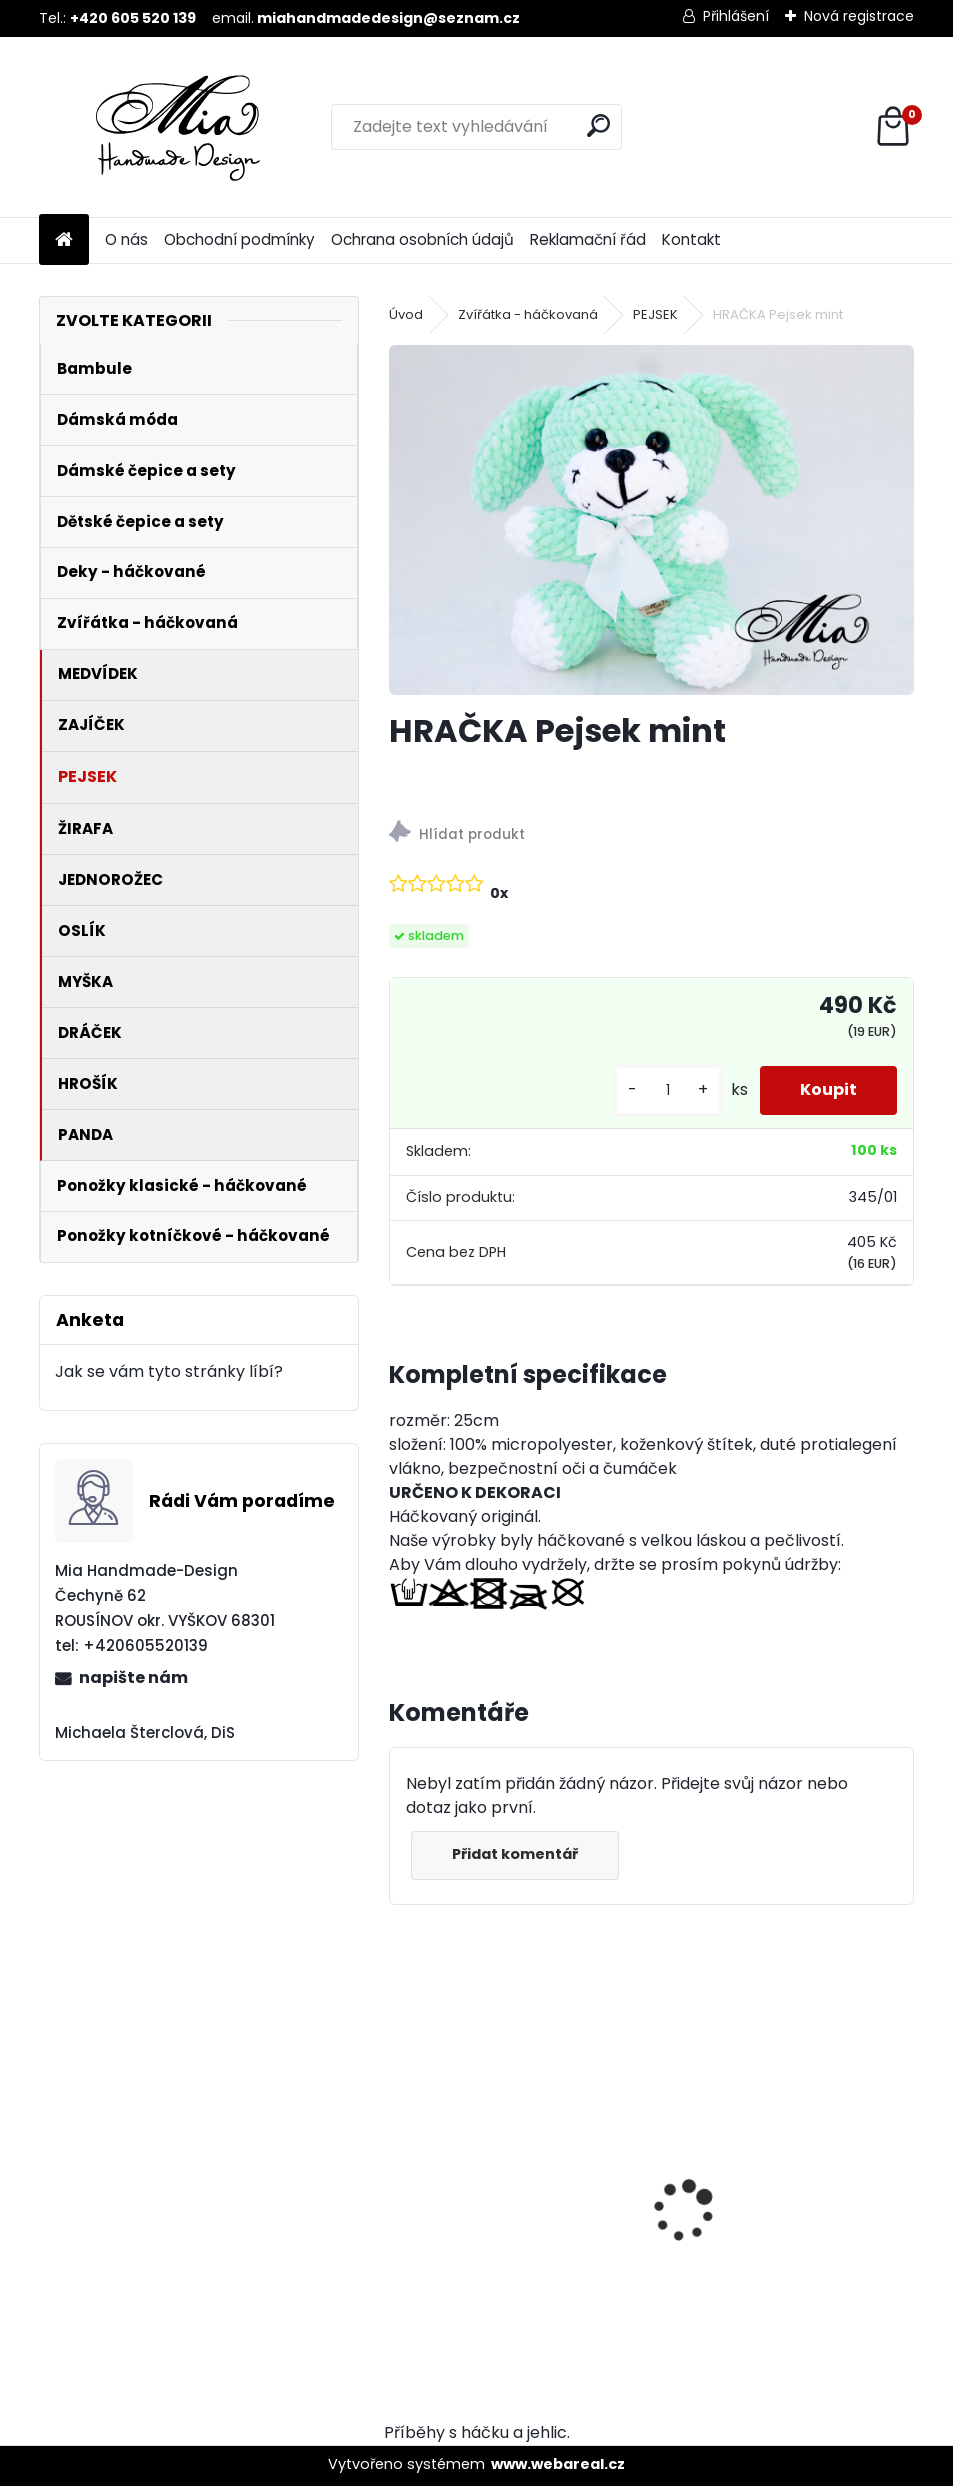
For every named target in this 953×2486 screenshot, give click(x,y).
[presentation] (400, 2176)
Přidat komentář (515, 1854)
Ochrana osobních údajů (422, 239)
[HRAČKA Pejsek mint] (651, 520)
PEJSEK (655, 314)
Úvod (406, 314)
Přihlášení (736, 16)
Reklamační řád (588, 239)
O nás (126, 239)
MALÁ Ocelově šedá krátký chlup (505, 2182)
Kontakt (691, 239)
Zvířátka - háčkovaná (528, 314)
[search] (598, 125)
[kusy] (668, 1090)
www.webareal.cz (558, 2464)
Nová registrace (859, 16)
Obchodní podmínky (239, 239)
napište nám (133, 1677)
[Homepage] (64, 240)
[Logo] (176, 127)
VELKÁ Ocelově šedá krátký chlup (778, 2182)
